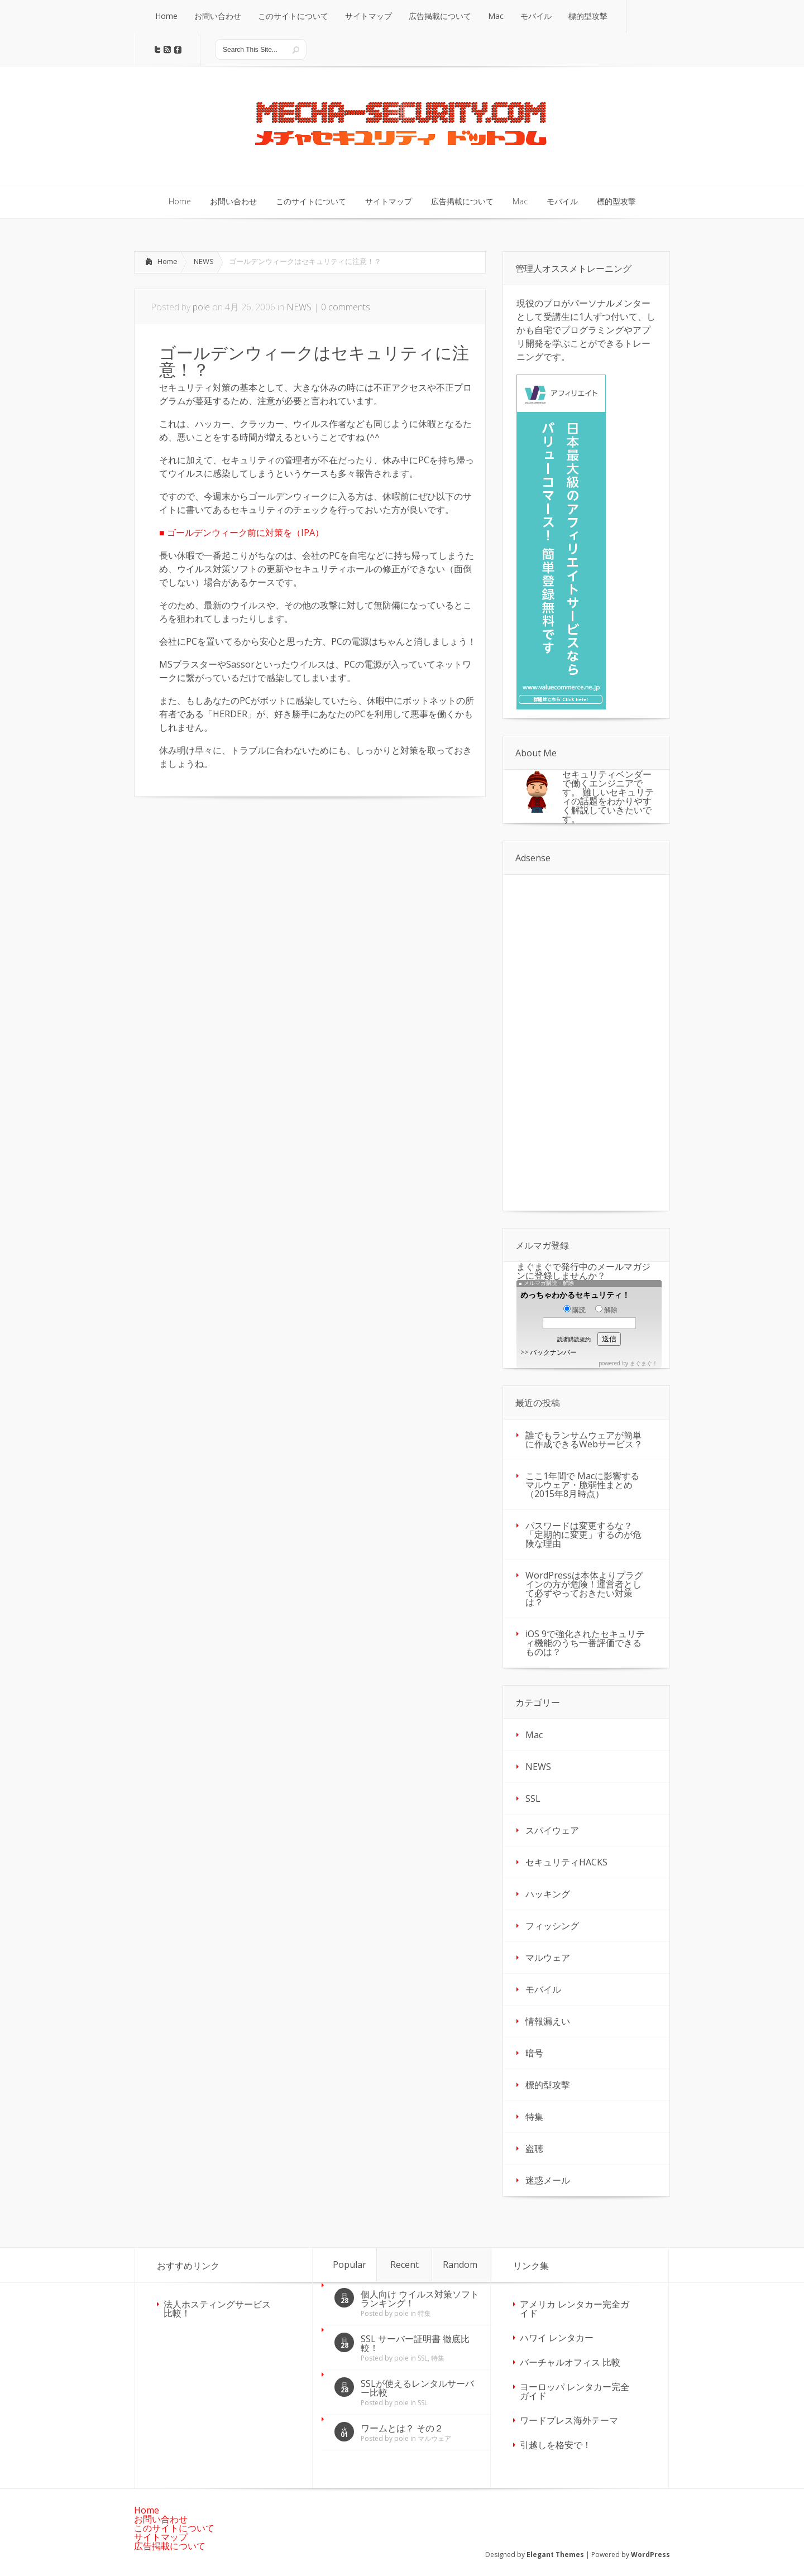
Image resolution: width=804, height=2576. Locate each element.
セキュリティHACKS (566, 1862)
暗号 (534, 2053)
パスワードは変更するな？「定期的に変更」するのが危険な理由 (583, 1534)
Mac (534, 1735)
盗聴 (534, 2148)
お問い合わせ (161, 2519)
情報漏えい (547, 2021)
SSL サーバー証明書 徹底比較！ (415, 2343)
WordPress (650, 2554)
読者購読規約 (574, 1339)
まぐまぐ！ (644, 1363)
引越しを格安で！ (555, 2445)
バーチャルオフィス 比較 (570, 2362)
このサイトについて (174, 2528)
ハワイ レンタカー (557, 2338)
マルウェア (547, 1957)
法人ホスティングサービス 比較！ (217, 2308)
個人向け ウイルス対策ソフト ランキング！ (420, 2298)
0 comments (345, 307)
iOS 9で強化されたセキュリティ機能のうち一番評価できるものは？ (585, 1643)
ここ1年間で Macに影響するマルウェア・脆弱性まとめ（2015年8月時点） (582, 1485)
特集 (534, 2116)
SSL (532, 1798)
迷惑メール (547, 2180)
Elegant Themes (555, 2554)
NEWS (204, 261)
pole (201, 307)
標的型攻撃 (547, 2085)
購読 (574, 1310)
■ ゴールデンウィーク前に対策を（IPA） (241, 532)
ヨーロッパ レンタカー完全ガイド (574, 2391)
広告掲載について (169, 2546)
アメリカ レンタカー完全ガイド (574, 2308)
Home (167, 261)
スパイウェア (552, 1830)
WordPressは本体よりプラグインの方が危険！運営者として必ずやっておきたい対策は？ (584, 1588)
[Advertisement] (228, 892)
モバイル (543, 1989)
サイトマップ (161, 2537)
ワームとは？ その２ (402, 2428)
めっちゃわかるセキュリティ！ (575, 1294)
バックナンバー (553, 1352)
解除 (606, 1310)
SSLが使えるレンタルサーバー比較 (417, 2387)
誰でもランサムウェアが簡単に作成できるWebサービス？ (584, 1439)
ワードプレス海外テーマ (569, 2420)
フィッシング (552, 1926)
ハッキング (547, 1894)
